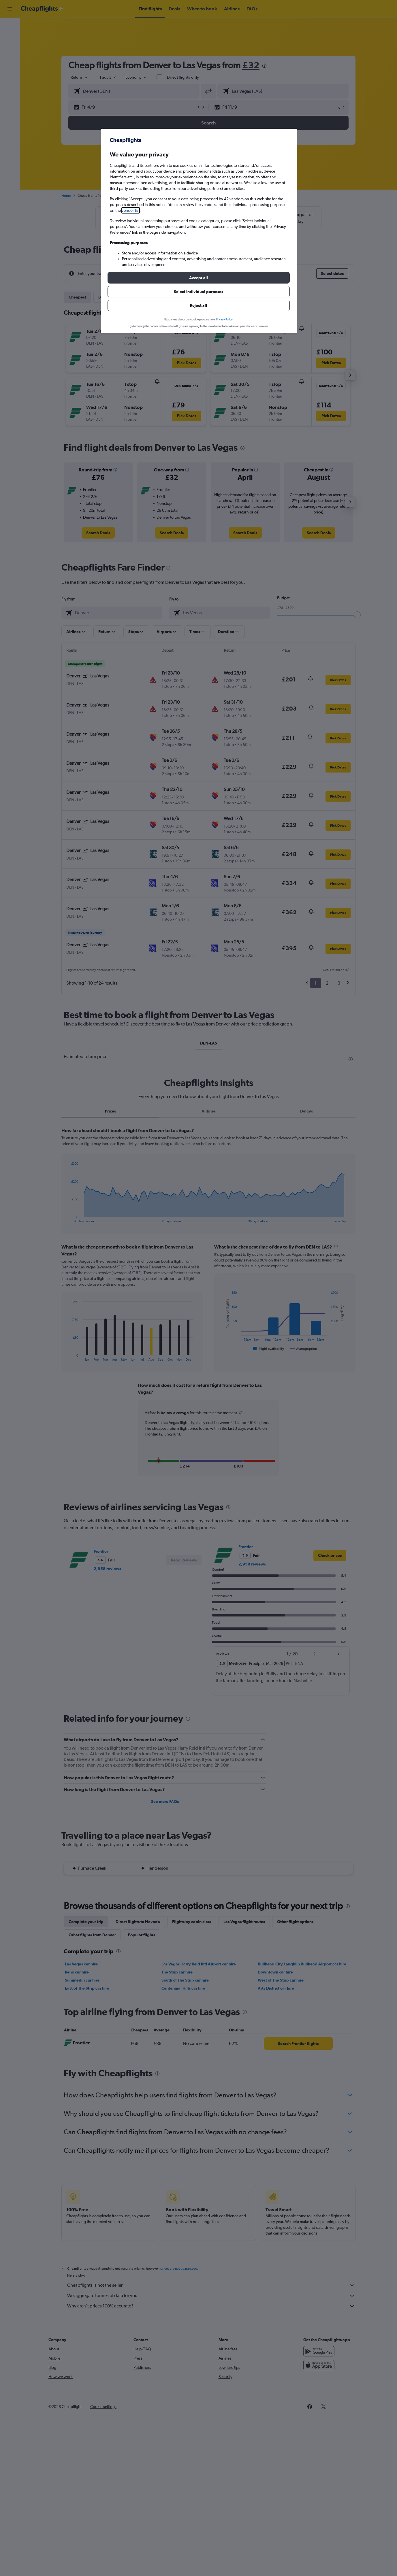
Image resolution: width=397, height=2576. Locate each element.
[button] (199, 278)
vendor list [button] (131, 210)
